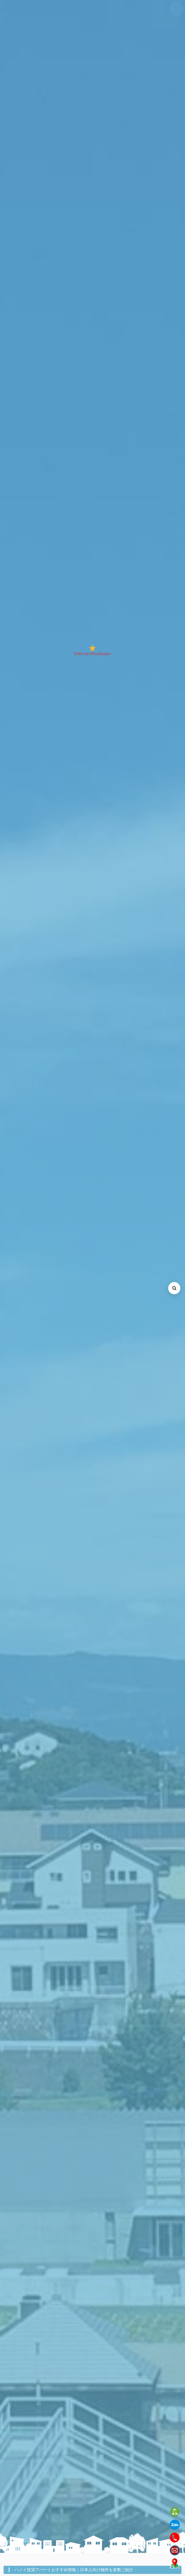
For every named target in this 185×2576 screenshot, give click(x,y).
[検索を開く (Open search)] (174, 1288)
